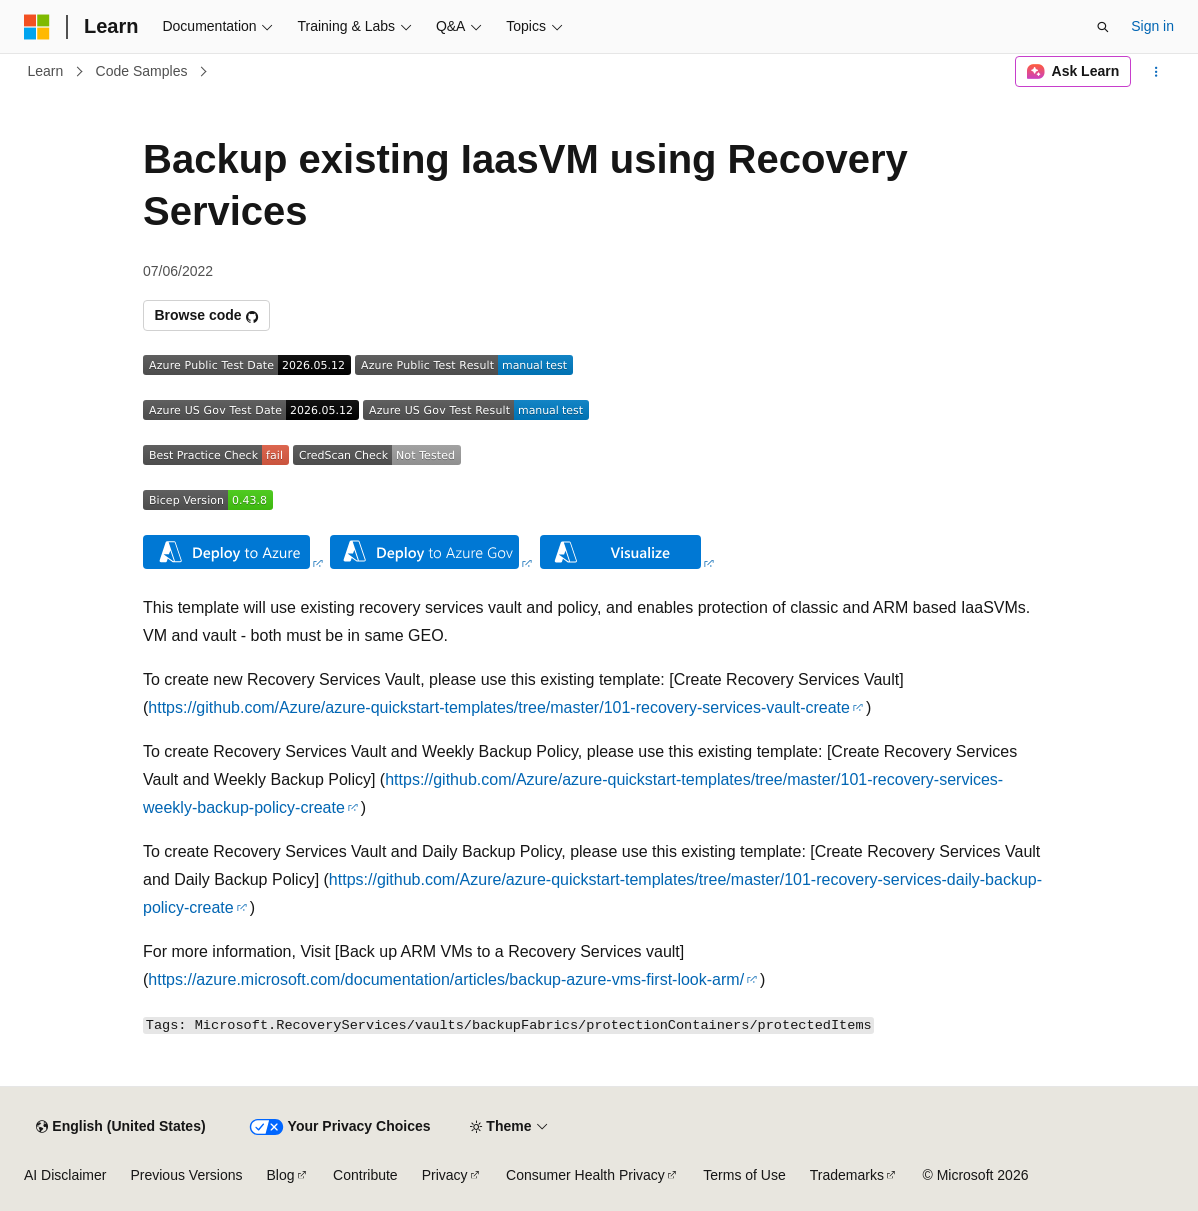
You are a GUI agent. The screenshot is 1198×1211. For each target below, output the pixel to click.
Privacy (445, 1175)
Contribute (365, 1175)
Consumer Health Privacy (585, 1175)
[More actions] (1156, 72)
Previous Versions (186, 1175)
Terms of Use (744, 1175)
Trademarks (847, 1175)
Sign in (1152, 26)
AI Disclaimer (65, 1175)
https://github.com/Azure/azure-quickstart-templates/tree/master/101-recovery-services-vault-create (499, 707)
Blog (281, 1175)
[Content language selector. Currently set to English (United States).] (120, 1127)
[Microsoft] (37, 27)
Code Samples (142, 71)
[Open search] (1103, 27)
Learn (46, 71)
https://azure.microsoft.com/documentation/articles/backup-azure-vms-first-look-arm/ (446, 979)
